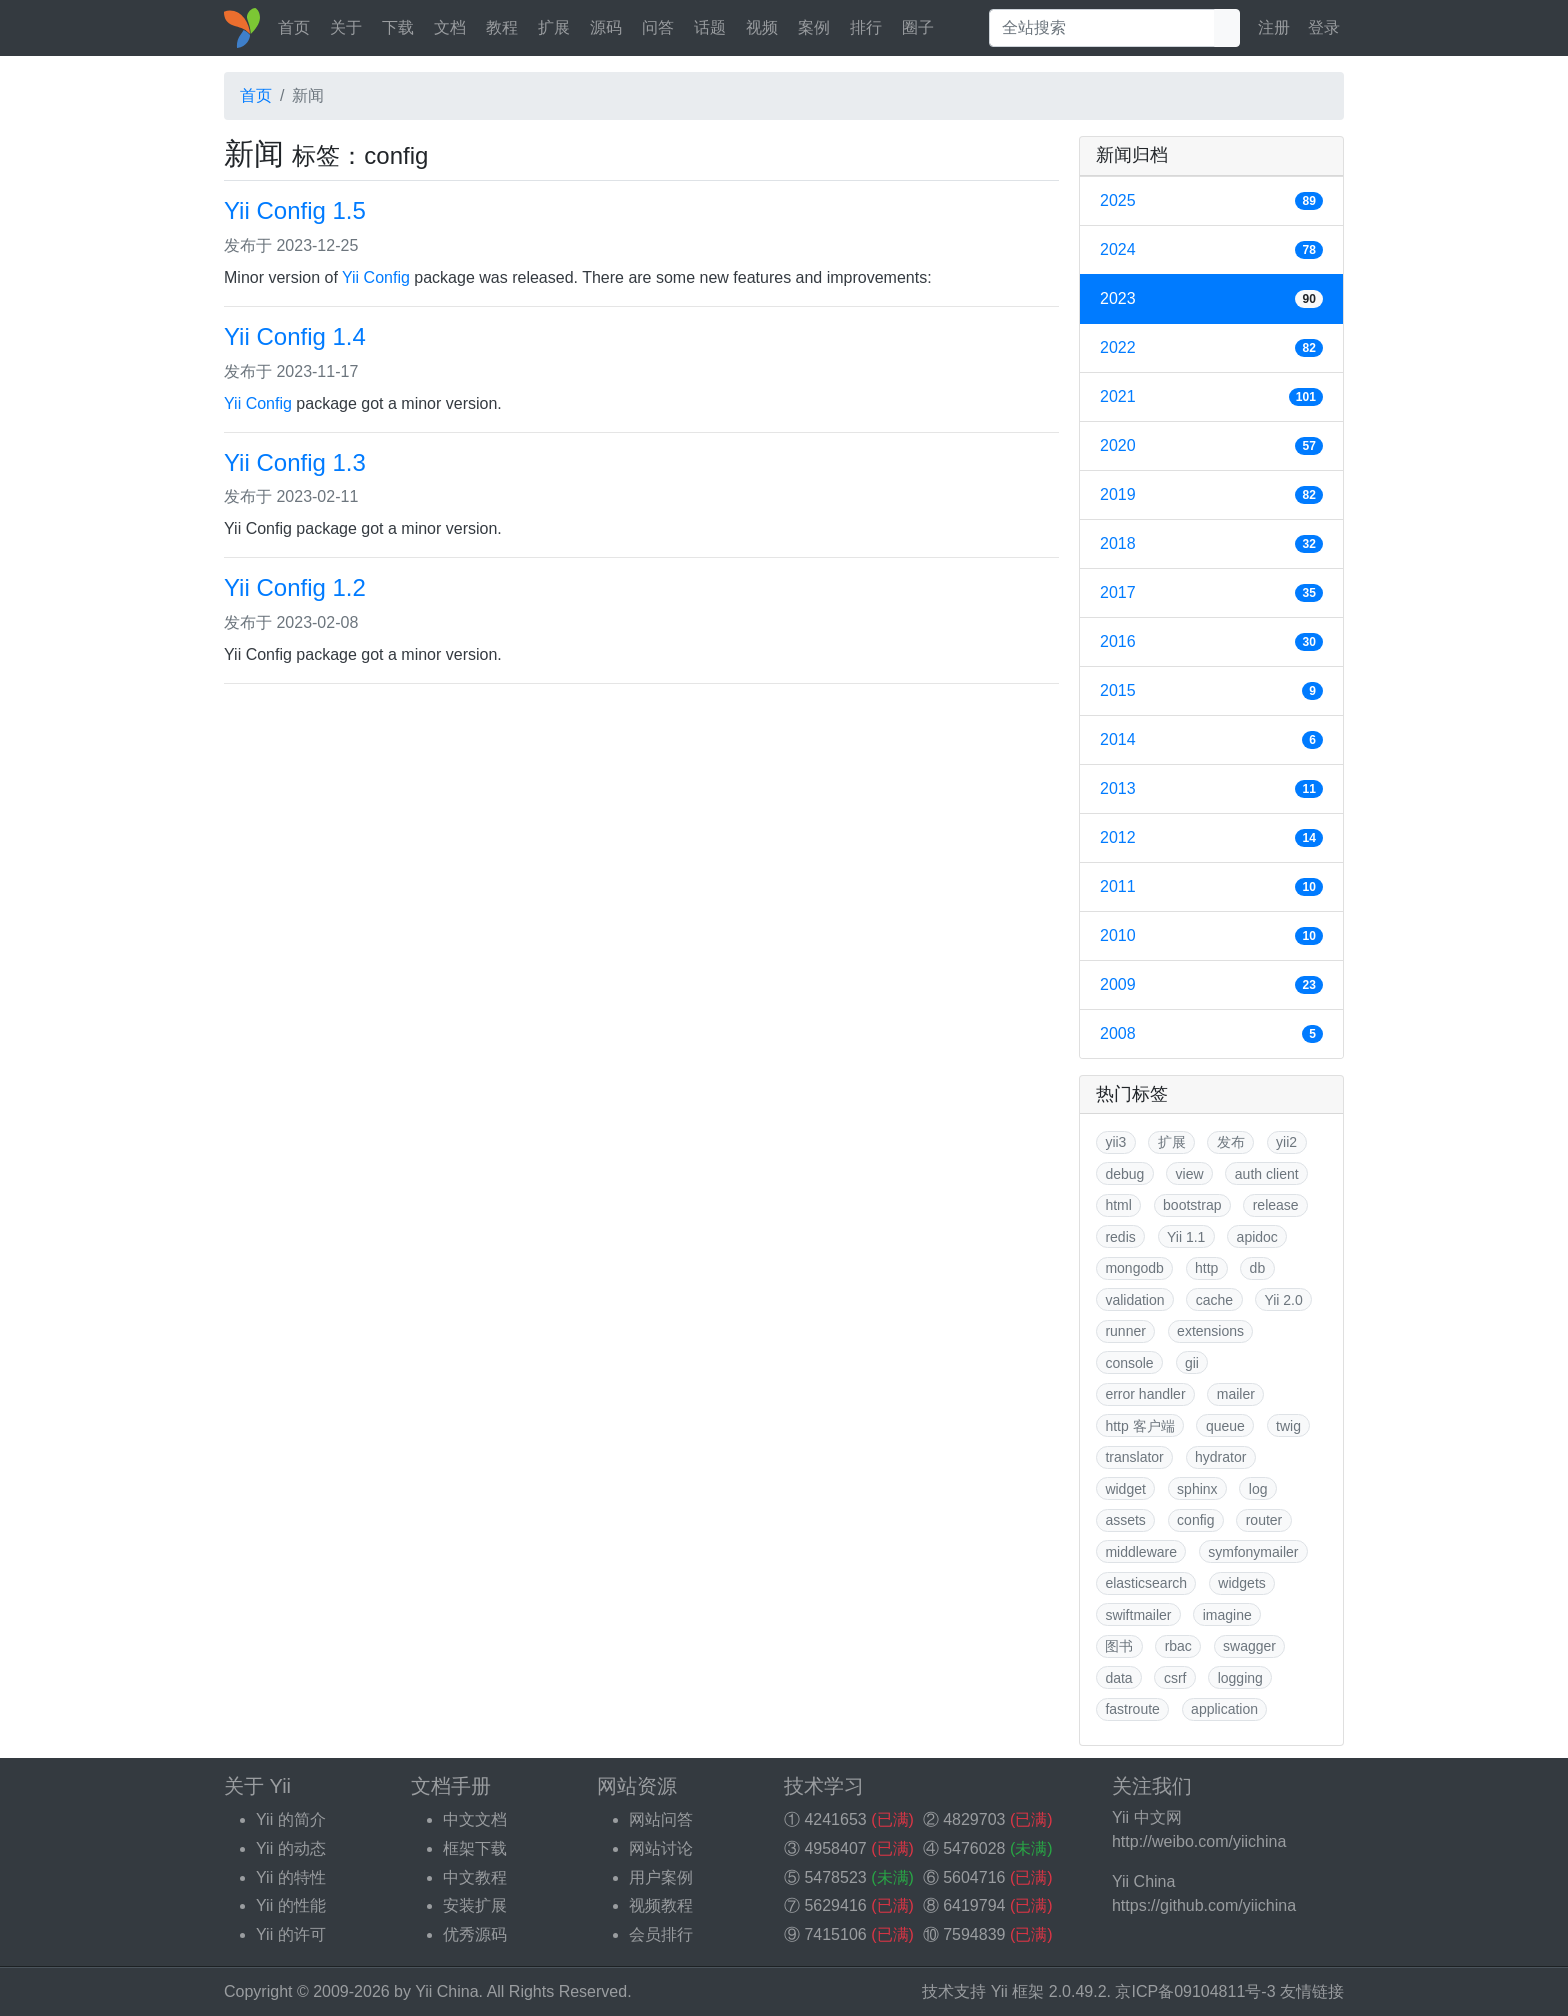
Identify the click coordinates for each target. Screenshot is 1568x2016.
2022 (1211, 348)
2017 (1211, 593)
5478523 (835, 1877)
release (1276, 1205)
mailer (1236, 1394)
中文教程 (475, 1877)
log (1258, 1489)
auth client (1267, 1174)
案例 (814, 27)
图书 (1119, 1646)
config (1195, 1520)
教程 (502, 27)
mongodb (1134, 1268)
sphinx (1197, 1489)
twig (1288, 1426)
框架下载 (475, 1848)
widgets (1241, 1583)
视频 (762, 27)
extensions (1210, 1331)
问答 (658, 27)
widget (1125, 1489)
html (1118, 1205)
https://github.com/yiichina (1204, 1905)
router (1264, 1520)
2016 (1211, 642)
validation (1134, 1300)
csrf (1175, 1678)
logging (1240, 1678)
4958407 (835, 1848)
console (1129, 1363)
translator (1134, 1457)
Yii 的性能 (291, 1905)
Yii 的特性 (291, 1877)
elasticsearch (1146, 1583)
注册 (1274, 27)
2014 (1211, 740)
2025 (1211, 201)
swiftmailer (1138, 1615)
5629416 (835, 1905)
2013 (1211, 789)
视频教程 (661, 1905)
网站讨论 (661, 1848)
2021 (1211, 397)
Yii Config (376, 277)
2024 (1211, 250)
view (1190, 1174)
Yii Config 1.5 (295, 210)
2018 (1211, 544)
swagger (1249, 1646)
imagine (1227, 1615)
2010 (1211, 936)
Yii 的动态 (291, 1848)
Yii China (446, 1991)
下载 (398, 27)
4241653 (835, 1819)
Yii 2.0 (1283, 1300)
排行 (866, 27)
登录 (1324, 27)
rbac (1178, 1646)
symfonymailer (1253, 1552)
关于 (346, 27)
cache (1214, 1300)
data (1118, 1678)
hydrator (1220, 1457)
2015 (1211, 691)
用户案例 (661, 1877)
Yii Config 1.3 (295, 462)
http (1206, 1268)
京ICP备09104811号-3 (1195, 1991)
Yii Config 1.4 (295, 336)
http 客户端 (1139, 1426)
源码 (606, 27)
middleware (1141, 1552)
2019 (1211, 495)
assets (1125, 1520)
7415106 (835, 1934)
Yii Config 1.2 (295, 587)
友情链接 (1312, 1991)
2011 (1211, 887)
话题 (710, 27)
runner (1125, 1331)
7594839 (974, 1934)
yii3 (1115, 1142)
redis (1120, 1237)
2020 (1211, 446)
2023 (1211, 299)
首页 (294, 27)
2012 (1211, 838)
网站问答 (661, 1819)
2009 (1211, 985)
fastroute (1132, 1709)
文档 (450, 27)
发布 (1231, 1142)
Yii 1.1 (1186, 1237)
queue (1225, 1426)
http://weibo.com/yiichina (1199, 1841)
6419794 (974, 1905)
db (1258, 1268)
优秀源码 (475, 1934)
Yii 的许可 (291, 1934)
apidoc (1257, 1237)
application (1224, 1709)
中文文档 (475, 1819)
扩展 (554, 27)
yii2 (1286, 1142)
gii (1192, 1363)
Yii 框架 (1018, 1991)
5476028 (974, 1848)
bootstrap (1192, 1205)
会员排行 (661, 1934)
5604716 (974, 1877)
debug (1124, 1174)
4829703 (974, 1819)
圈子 (918, 27)
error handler (1145, 1394)
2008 (1211, 1034)
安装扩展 (475, 1905)
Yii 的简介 (291, 1819)
